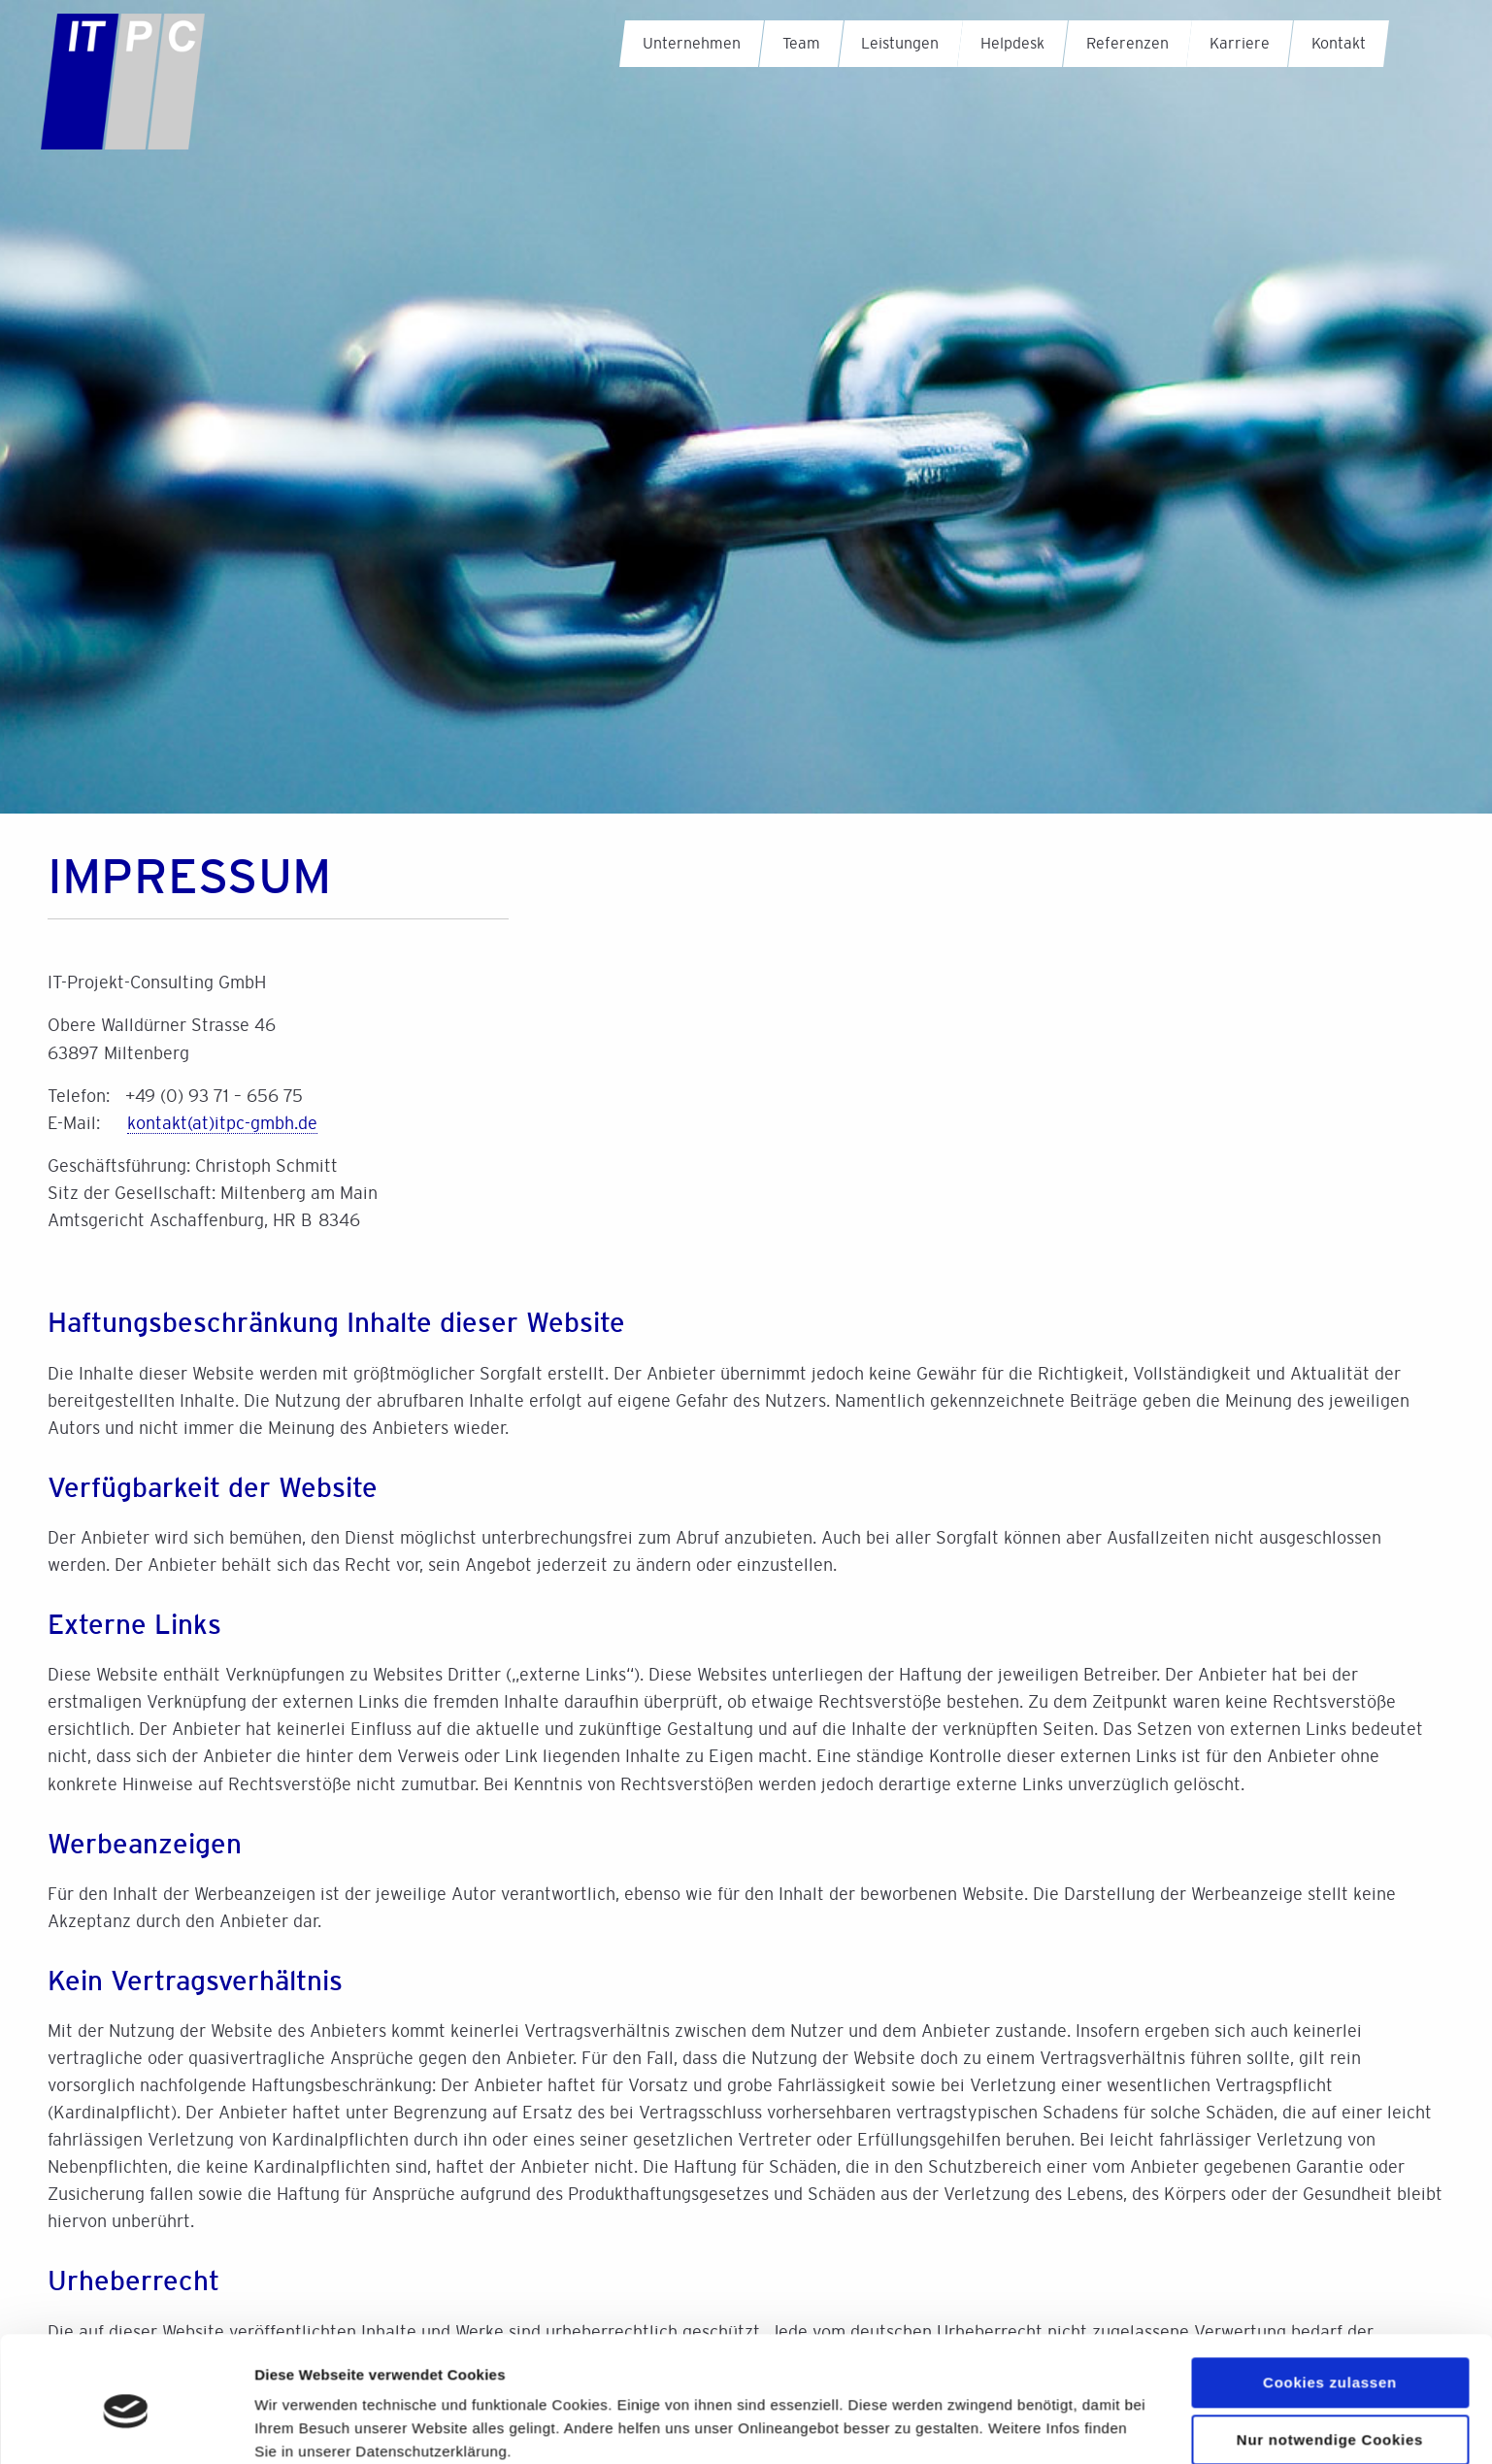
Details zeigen (303, 2425)
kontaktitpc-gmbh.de (222, 1123)
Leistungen (900, 43)
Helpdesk (1012, 43)
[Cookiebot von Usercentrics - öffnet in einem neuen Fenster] (126, 2426)
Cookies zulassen (1330, 2303)
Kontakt (1338, 43)
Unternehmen (692, 43)
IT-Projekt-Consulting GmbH (145, 96)
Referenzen (1127, 43)
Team (801, 43)
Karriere (1240, 43)
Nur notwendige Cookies (1330, 2360)
